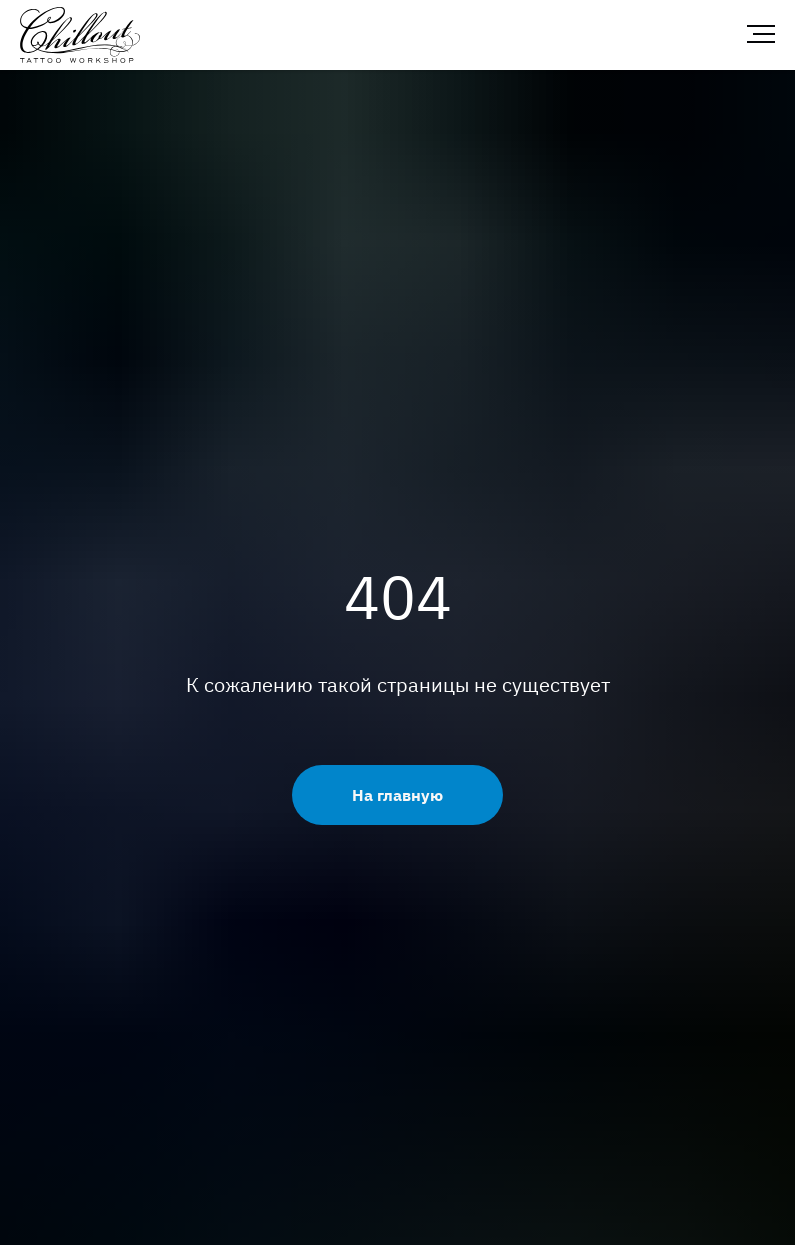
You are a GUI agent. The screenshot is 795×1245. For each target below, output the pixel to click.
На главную (397, 795)
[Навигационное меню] (761, 35)
